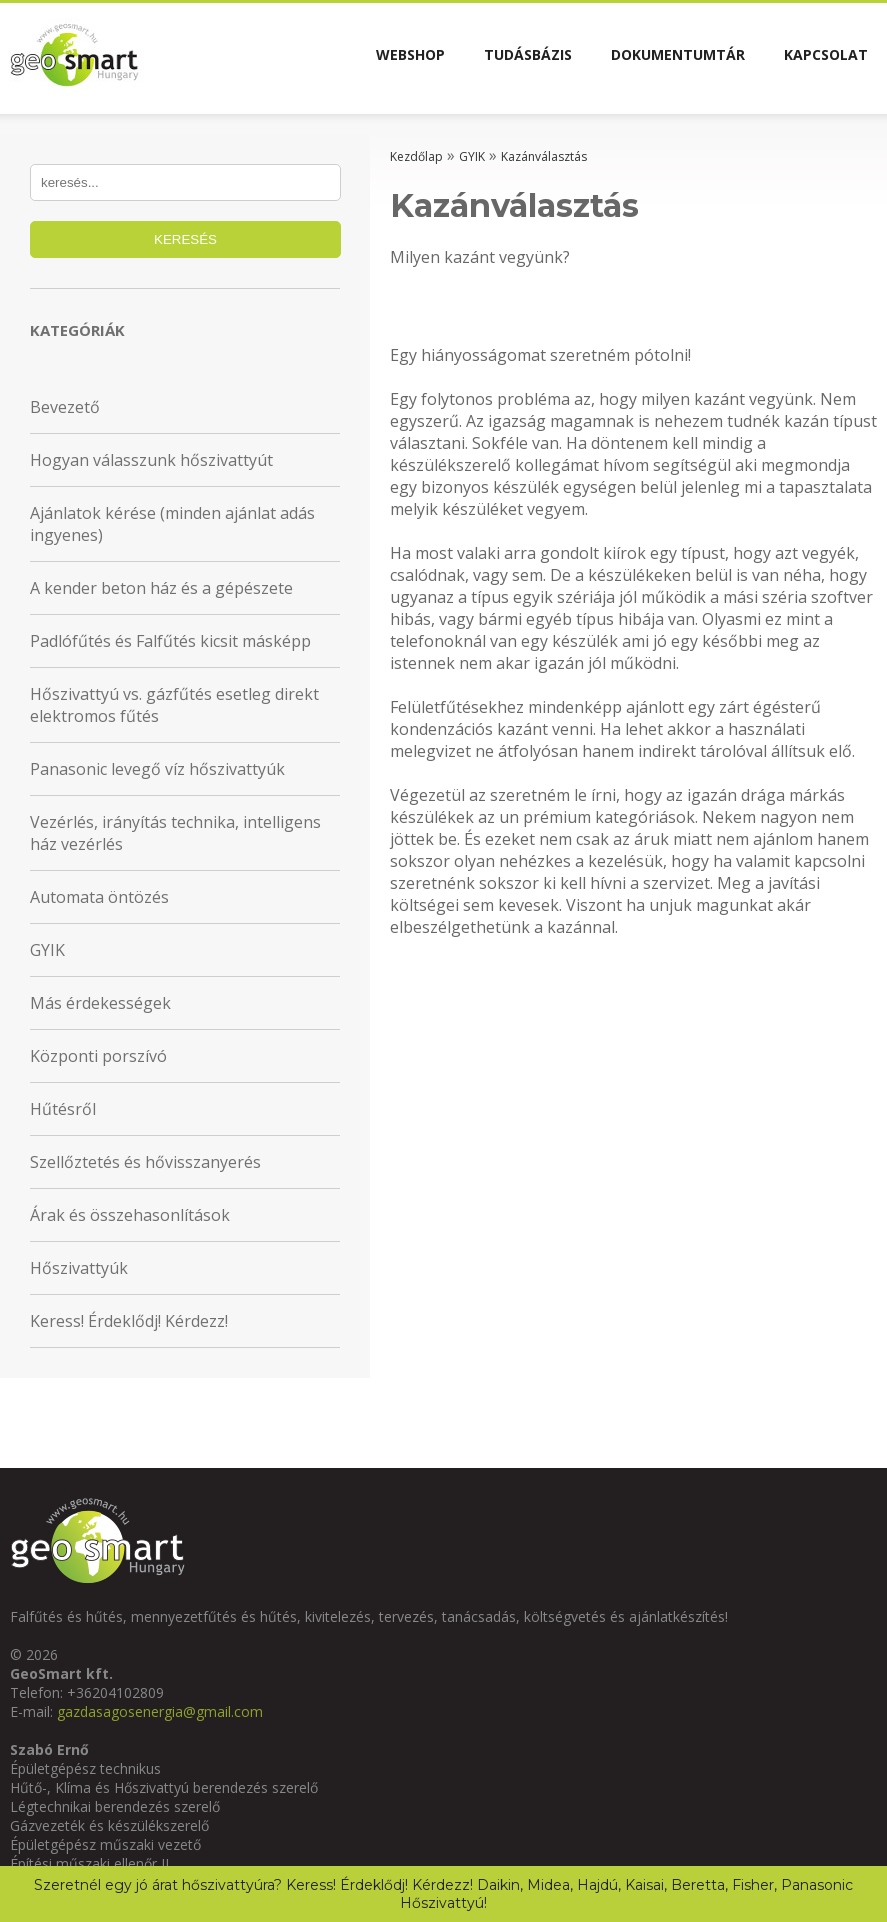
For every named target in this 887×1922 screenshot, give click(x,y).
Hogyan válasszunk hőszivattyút (151, 460)
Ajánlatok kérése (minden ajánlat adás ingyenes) (172, 524)
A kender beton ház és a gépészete (161, 588)
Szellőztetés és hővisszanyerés (145, 1162)
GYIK (47, 950)
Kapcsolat (820, 57)
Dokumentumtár (661, 57)
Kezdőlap (416, 156)
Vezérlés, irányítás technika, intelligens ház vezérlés (175, 833)
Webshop (371, 57)
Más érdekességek (100, 1003)
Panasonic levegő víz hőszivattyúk (157, 769)
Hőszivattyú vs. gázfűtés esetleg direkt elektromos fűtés (174, 705)
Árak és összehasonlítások (130, 1215)
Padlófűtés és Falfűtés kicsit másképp (170, 641)
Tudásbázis (500, 57)
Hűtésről (63, 1109)
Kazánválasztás (544, 156)
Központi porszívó (98, 1056)
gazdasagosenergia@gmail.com (160, 1711)
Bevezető (65, 407)
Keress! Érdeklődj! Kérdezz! (129, 1321)
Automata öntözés (99, 897)
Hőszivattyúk (79, 1268)
